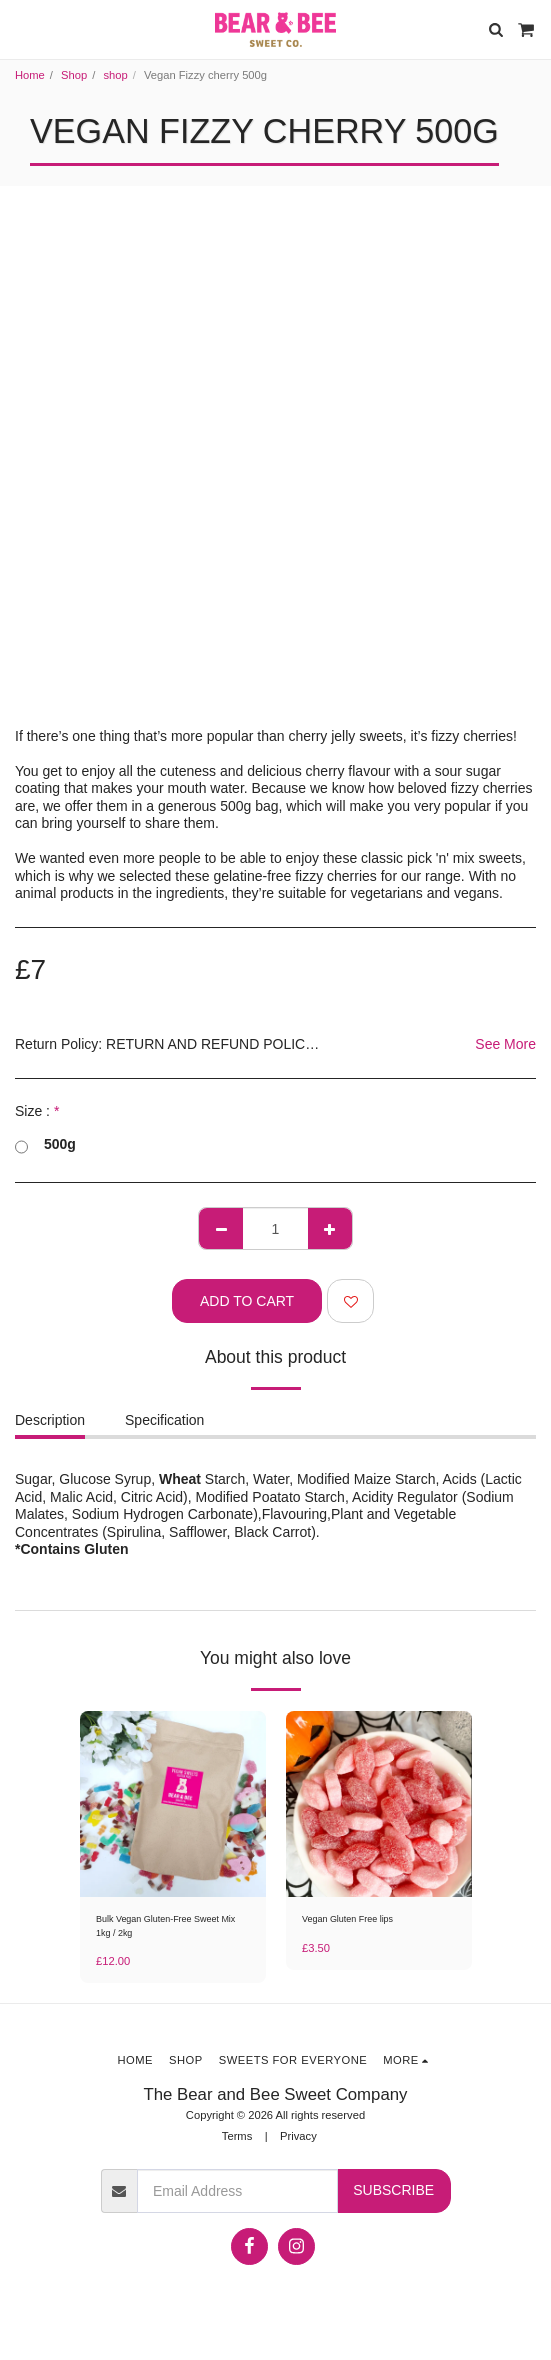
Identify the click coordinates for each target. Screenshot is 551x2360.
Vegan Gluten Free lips (347, 1919)
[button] (22, 29)
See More (505, 1044)
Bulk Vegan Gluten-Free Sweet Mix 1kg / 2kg (165, 1925)
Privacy (298, 2136)
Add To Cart (247, 1301)
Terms (237, 2136)
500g (45, 1145)
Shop (74, 75)
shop (115, 75)
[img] (173, 1804)
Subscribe (393, 2190)
